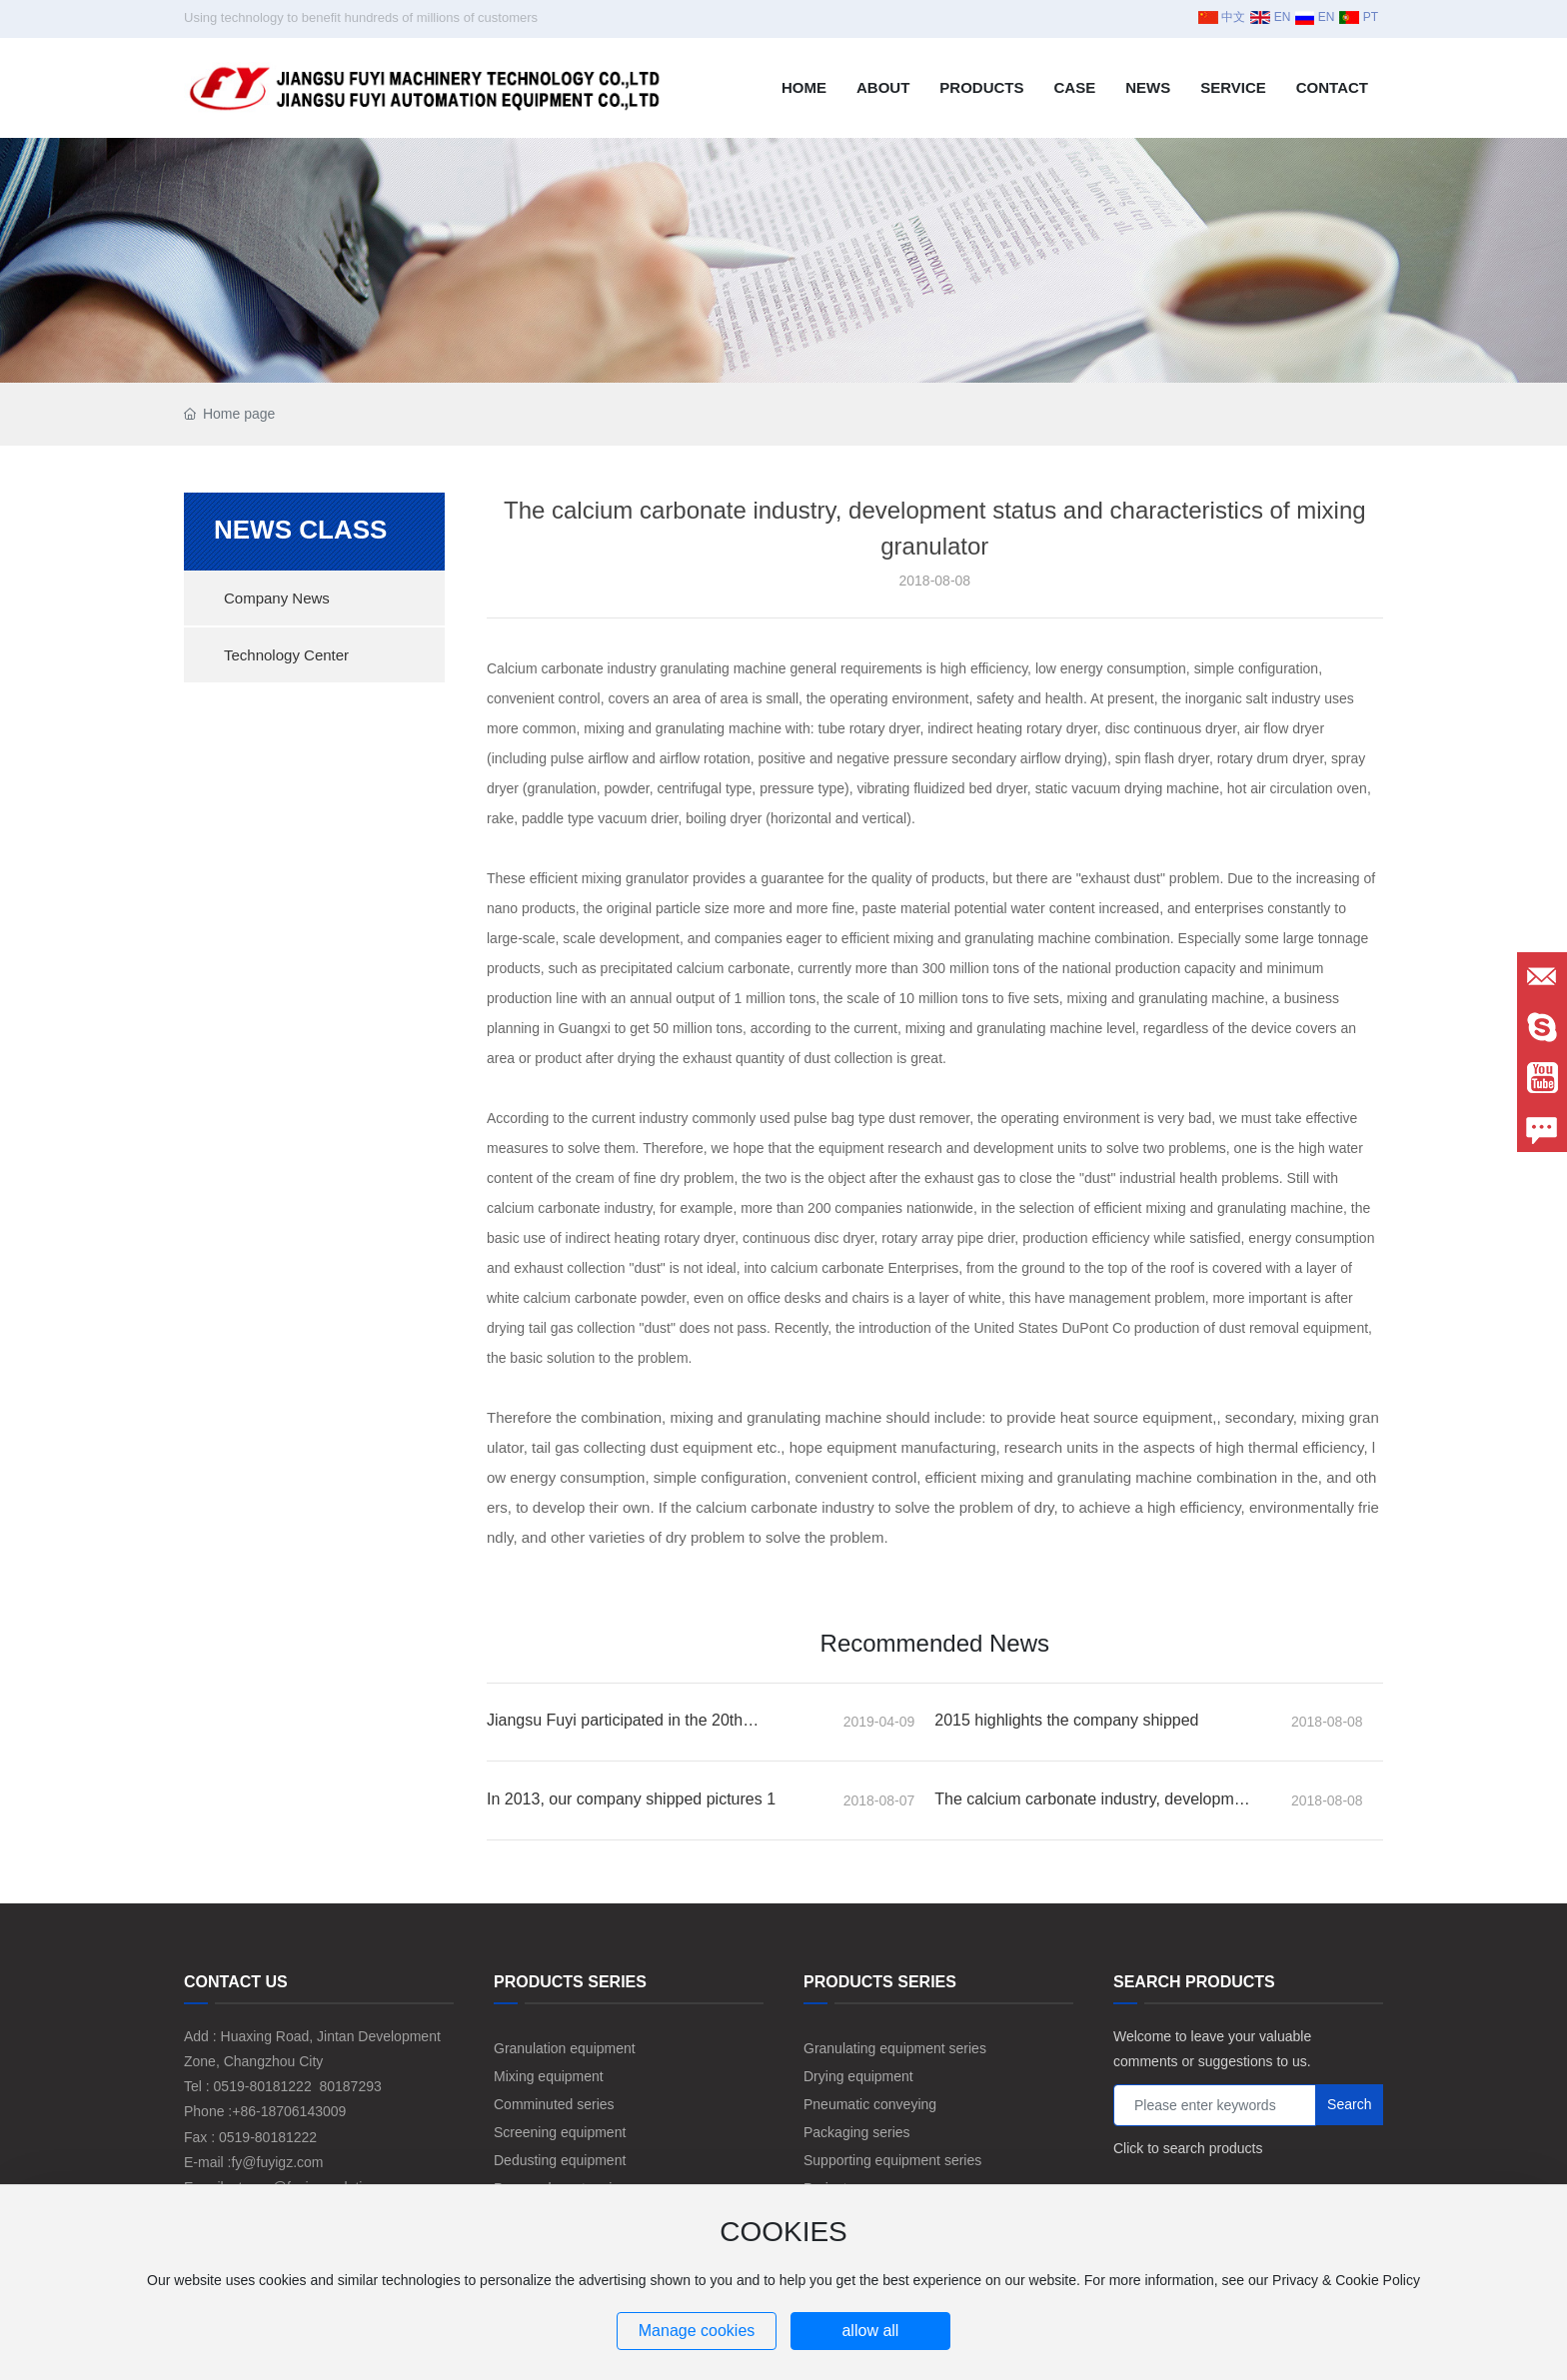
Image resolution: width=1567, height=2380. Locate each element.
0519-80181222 (263, 2086)
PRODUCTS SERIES (570, 1981)
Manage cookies (697, 2330)
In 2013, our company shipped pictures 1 (631, 1798)
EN (1270, 17)
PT (1358, 17)
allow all (869, 2330)
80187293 (350, 2086)
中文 (1221, 17)
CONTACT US (236, 1981)
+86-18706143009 (289, 2111)
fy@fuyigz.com (277, 2162)
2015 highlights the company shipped (1066, 1720)
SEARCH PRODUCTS (1194, 1981)
